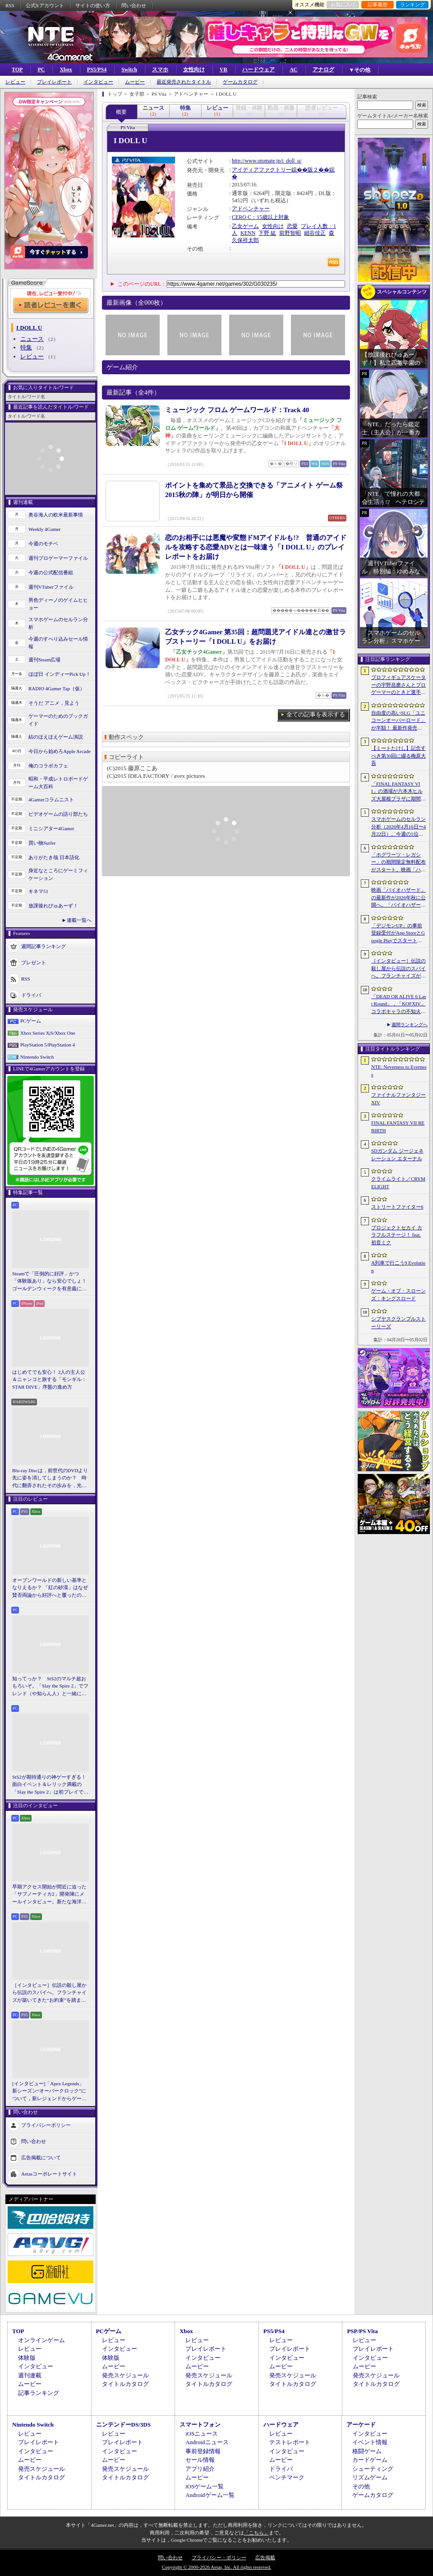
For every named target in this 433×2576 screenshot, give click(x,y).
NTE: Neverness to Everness (399, 1070)
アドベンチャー (251, 208)
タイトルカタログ (125, 2384)
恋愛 (292, 226)
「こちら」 (256, 2532)
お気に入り (343, 4)
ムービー (135, 81)
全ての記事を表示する (315, 714)
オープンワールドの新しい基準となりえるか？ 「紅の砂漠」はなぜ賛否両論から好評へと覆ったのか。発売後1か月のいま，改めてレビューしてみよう (50, 1588)
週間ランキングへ (410, 1024)
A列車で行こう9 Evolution (398, 1266)
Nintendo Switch (37, 1057)
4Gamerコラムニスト (51, 799)
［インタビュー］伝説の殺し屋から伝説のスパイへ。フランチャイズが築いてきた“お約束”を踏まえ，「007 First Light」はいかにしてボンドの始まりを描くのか (49, 1993)
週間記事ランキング (43, 946)
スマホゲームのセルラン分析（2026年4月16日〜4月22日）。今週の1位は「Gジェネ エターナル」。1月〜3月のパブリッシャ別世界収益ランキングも (398, 827)
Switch (129, 69)
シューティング (372, 2468)
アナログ (323, 69)
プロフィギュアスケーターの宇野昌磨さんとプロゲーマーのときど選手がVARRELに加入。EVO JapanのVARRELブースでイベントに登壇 (398, 685)
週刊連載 (29, 2375)
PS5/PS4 (96, 69)
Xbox (66, 69)
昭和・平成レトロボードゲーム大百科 (58, 782)
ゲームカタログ (240, 81)
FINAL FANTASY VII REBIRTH (397, 1126)
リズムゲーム (369, 2477)
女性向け (194, 69)
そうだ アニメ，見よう (53, 703)
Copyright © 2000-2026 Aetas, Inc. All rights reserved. (216, 2567)
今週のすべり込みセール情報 (58, 642)
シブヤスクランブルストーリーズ (398, 1322)
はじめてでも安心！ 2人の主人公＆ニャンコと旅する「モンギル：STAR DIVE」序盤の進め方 (49, 1379)
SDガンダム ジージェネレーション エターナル (397, 1154)
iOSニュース (201, 2433)
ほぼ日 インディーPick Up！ (59, 674)
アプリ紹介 (200, 2468)
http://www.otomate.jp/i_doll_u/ (267, 161)
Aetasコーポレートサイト (49, 2173)
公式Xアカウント (45, 5)
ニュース (32, 338)
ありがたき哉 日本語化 (53, 857)
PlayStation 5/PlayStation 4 (47, 1044)
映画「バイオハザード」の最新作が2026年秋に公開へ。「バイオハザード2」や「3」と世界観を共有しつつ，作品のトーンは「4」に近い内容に (398, 898)
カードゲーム (369, 2459)
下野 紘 (267, 233)
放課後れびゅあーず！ (53, 905)
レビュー (15, 81)
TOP (17, 69)
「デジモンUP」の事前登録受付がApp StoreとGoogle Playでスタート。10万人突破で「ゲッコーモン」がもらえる (398, 933)
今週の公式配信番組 (50, 572)
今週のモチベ (43, 543)
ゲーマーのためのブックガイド (58, 719)
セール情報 (200, 2459)
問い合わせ (133, 5)
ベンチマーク (286, 2477)
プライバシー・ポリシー (219, 2557)
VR (223, 69)
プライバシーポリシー (46, 2125)
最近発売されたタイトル (184, 81)
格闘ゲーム (367, 2451)
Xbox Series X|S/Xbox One (47, 1033)
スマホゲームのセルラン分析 (58, 623)
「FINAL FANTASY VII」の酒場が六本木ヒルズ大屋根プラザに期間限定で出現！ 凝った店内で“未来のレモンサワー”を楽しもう (398, 792)
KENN (247, 233)
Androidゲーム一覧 (209, 2495)
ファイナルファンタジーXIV (398, 1098)
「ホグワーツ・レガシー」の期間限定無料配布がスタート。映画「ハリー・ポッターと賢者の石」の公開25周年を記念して (398, 863)
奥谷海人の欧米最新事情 (55, 514)
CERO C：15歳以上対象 (260, 217)
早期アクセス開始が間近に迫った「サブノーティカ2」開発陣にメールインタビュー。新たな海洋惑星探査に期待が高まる (49, 1895)
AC (293, 69)
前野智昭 (290, 233)
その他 (361, 2486)
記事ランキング (38, 2393)
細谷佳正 (315, 233)
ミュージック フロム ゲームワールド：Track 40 (237, 410)
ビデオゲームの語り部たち (58, 814)
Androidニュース (206, 2442)
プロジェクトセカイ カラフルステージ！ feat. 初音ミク (396, 1235)
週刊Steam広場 (44, 659)
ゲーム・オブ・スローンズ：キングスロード (398, 1294)
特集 (26, 347)
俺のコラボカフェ (48, 765)
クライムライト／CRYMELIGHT (398, 1182)
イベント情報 (369, 2442)
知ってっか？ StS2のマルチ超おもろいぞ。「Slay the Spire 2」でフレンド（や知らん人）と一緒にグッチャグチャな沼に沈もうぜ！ (50, 1686)
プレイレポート (54, 81)
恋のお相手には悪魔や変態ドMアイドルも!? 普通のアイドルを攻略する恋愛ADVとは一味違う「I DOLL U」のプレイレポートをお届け (255, 547)
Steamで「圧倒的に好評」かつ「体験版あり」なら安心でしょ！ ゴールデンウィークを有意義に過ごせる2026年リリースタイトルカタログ (50, 1282)
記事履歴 (377, 4)
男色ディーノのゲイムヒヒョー (58, 603)
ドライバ (31, 995)
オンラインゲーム (41, 2340)
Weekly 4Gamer (44, 529)
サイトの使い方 (92, 5)
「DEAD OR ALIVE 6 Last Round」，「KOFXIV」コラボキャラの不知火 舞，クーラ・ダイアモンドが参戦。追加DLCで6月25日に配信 (398, 1004)
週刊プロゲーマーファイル (58, 558)
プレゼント (33, 962)
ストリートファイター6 (397, 1206)
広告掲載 (265, 2557)
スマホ (160, 69)
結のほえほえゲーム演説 (55, 736)
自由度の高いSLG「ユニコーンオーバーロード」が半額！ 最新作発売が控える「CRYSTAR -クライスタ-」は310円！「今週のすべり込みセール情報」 (398, 721)
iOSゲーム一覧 (204, 2486)
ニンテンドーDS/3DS (123, 2424)
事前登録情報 (203, 2451)
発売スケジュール (125, 2375)
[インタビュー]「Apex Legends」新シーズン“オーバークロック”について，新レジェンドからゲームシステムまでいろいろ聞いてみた (49, 2091)
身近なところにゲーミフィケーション (58, 874)
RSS (9, 5)
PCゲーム (30, 1020)
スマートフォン (200, 2424)
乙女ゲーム (245, 226)
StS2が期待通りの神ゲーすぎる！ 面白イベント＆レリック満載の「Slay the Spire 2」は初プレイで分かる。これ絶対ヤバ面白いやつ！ (50, 1785)
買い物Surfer (42, 843)
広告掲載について (41, 2157)
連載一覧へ (79, 920)
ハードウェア (258, 69)
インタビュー (98, 81)
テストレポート (289, 2442)
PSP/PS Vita (362, 2331)
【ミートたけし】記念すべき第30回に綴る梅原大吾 (398, 755)
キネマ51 (38, 891)
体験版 (27, 2357)
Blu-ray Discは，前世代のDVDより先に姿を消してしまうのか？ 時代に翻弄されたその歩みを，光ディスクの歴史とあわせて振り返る (50, 1478)
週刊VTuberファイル (51, 587)
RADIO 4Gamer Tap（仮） (56, 688)
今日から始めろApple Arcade (59, 751)
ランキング (412, 4)
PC (41, 69)
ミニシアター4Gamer (51, 828)
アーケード (361, 2424)
